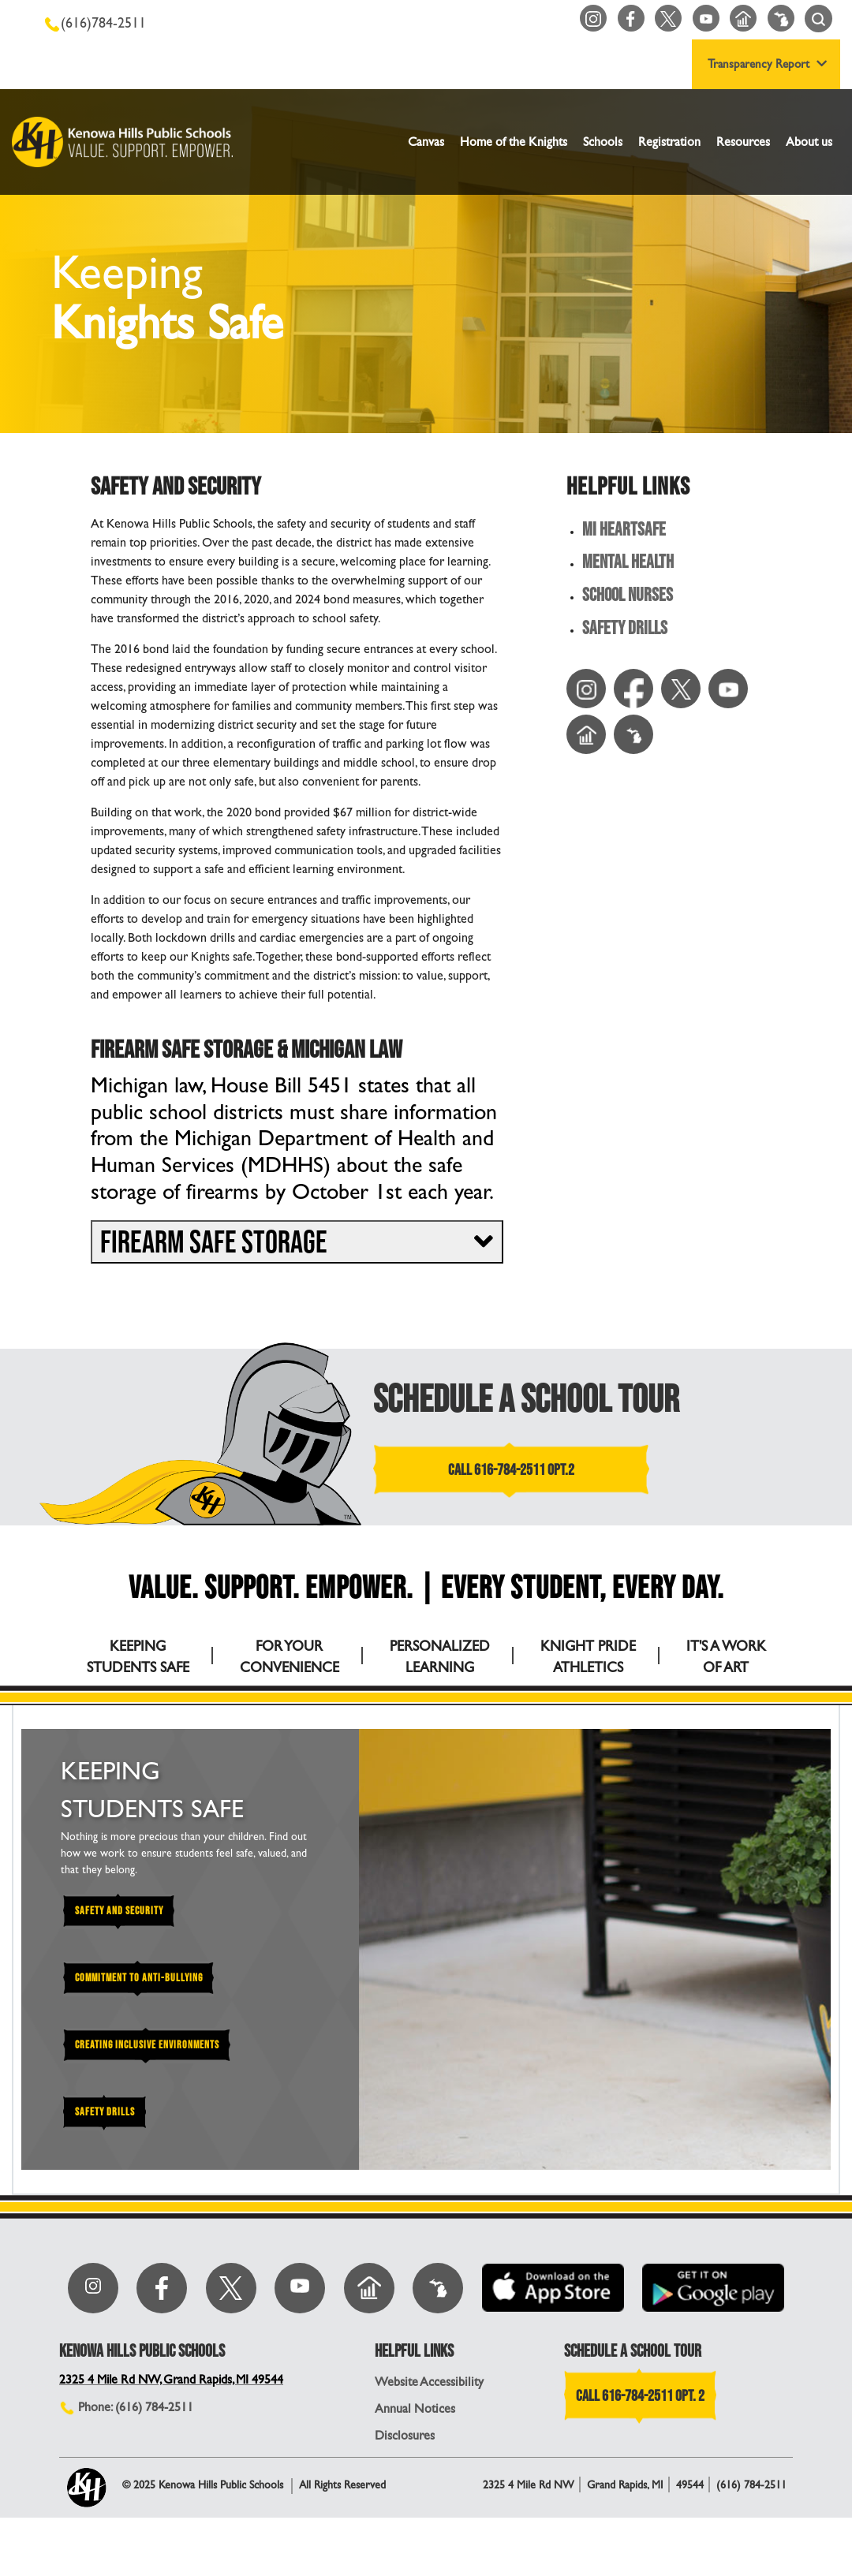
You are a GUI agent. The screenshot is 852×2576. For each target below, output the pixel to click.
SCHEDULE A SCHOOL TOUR (527, 1400)
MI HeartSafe (624, 530)
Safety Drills (624, 629)
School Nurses (628, 596)
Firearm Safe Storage (213, 1243)
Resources (743, 141)
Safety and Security (120, 1910)
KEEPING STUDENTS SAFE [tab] (138, 1656)
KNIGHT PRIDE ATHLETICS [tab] (588, 1656)
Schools (602, 141)
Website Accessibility (429, 2439)
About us (809, 141)
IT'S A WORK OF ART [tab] (726, 1656)
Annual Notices (415, 2466)
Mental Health (628, 563)
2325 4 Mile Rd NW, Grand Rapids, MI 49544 (174, 2437)
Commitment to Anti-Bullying (140, 1977)
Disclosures (405, 2493)
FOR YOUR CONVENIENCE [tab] (289, 1656)
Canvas (426, 141)
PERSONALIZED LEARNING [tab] (440, 1656)
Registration (669, 141)
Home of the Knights (513, 141)
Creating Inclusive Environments (147, 2044)
